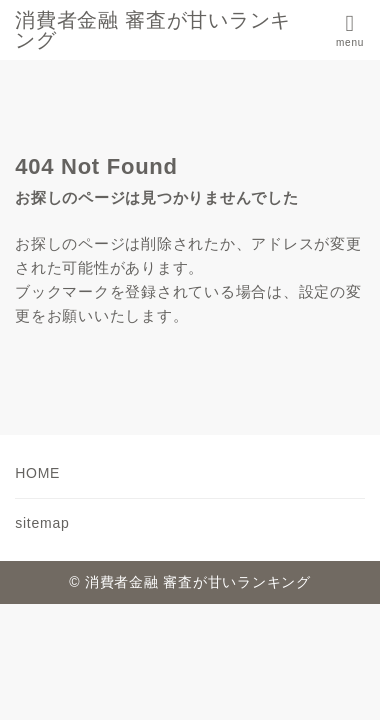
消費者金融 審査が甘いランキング (153, 30)
